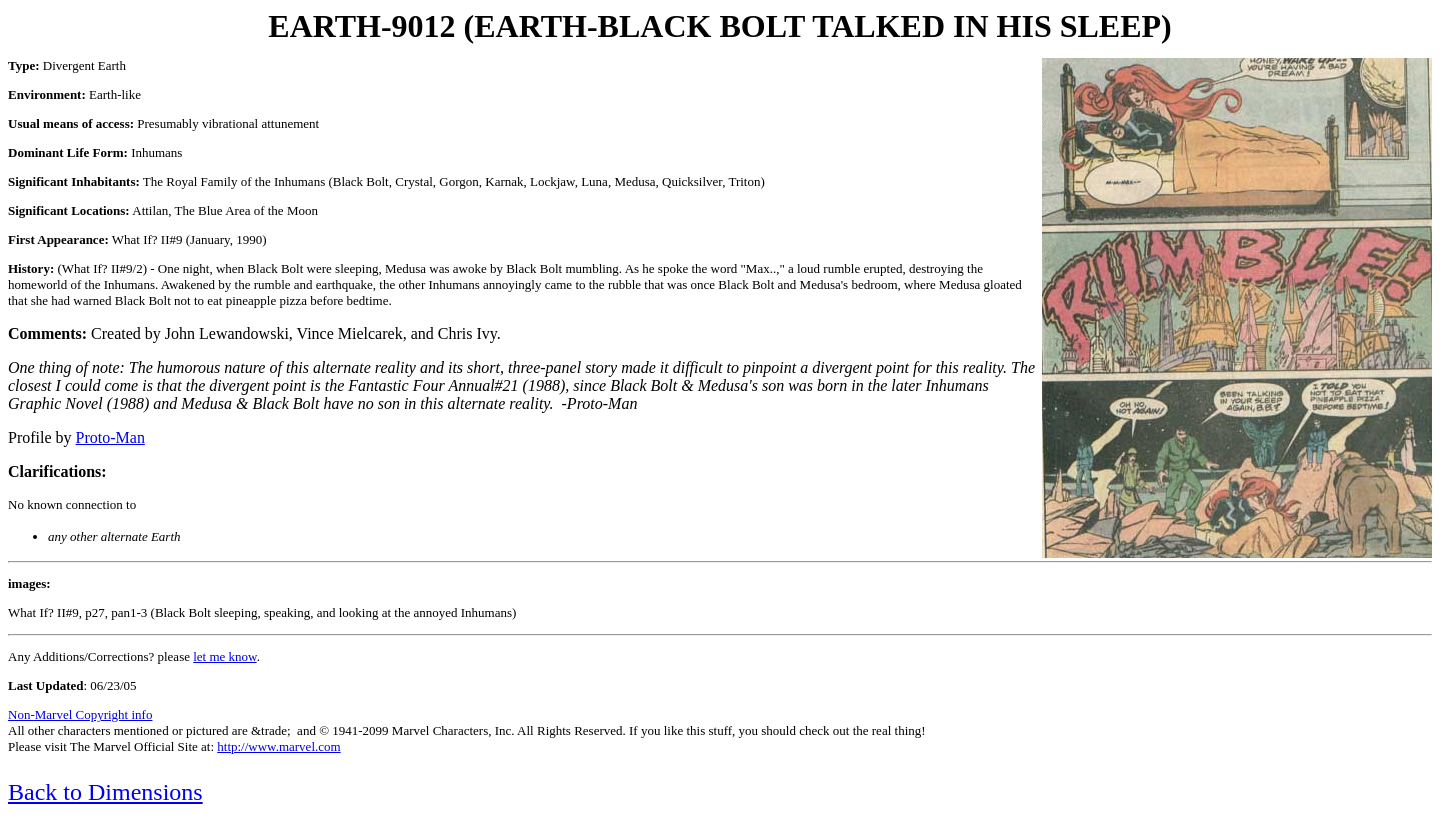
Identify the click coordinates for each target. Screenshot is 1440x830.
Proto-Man (110, 437)
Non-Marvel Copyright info (80, 714)
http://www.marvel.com (278, 746)
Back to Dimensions (105, 792)
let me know (224, 656)
